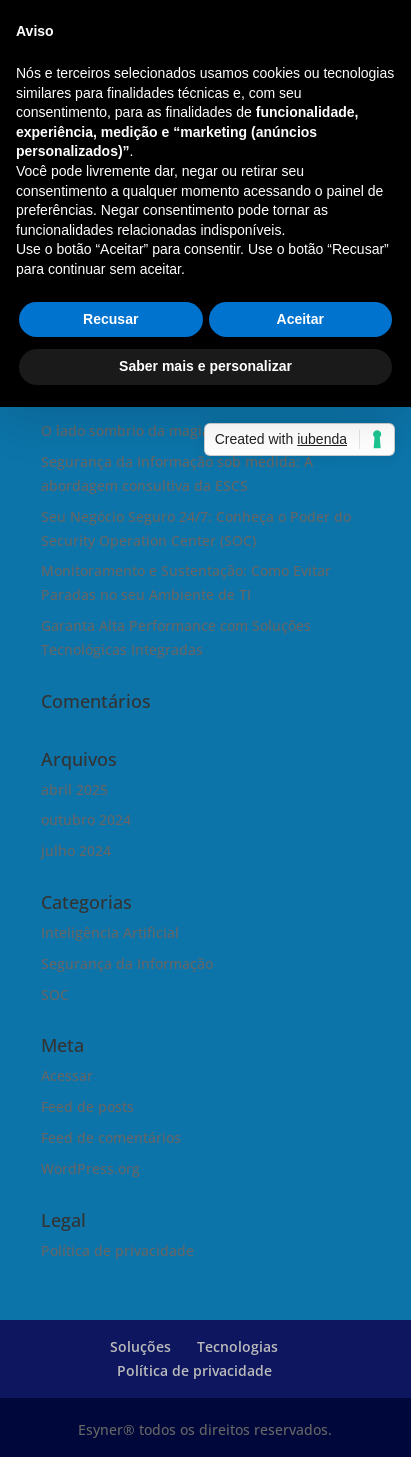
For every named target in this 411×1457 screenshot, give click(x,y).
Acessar (67, 1075)
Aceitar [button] (300, 319)
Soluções (140, 1346)
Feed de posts (87, 1106)
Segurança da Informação (127, 963)
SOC (55, 994)
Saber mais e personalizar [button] (205, 366)
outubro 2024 (86, 819)
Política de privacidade (117, 1250)
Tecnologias (237, 1346)
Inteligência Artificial (110, 932)
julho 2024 (76, 850)
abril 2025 (74, 789)
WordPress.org (90, 1168)
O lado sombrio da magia (125, 430)
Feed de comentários (111, 1137)
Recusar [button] (110, 319)
